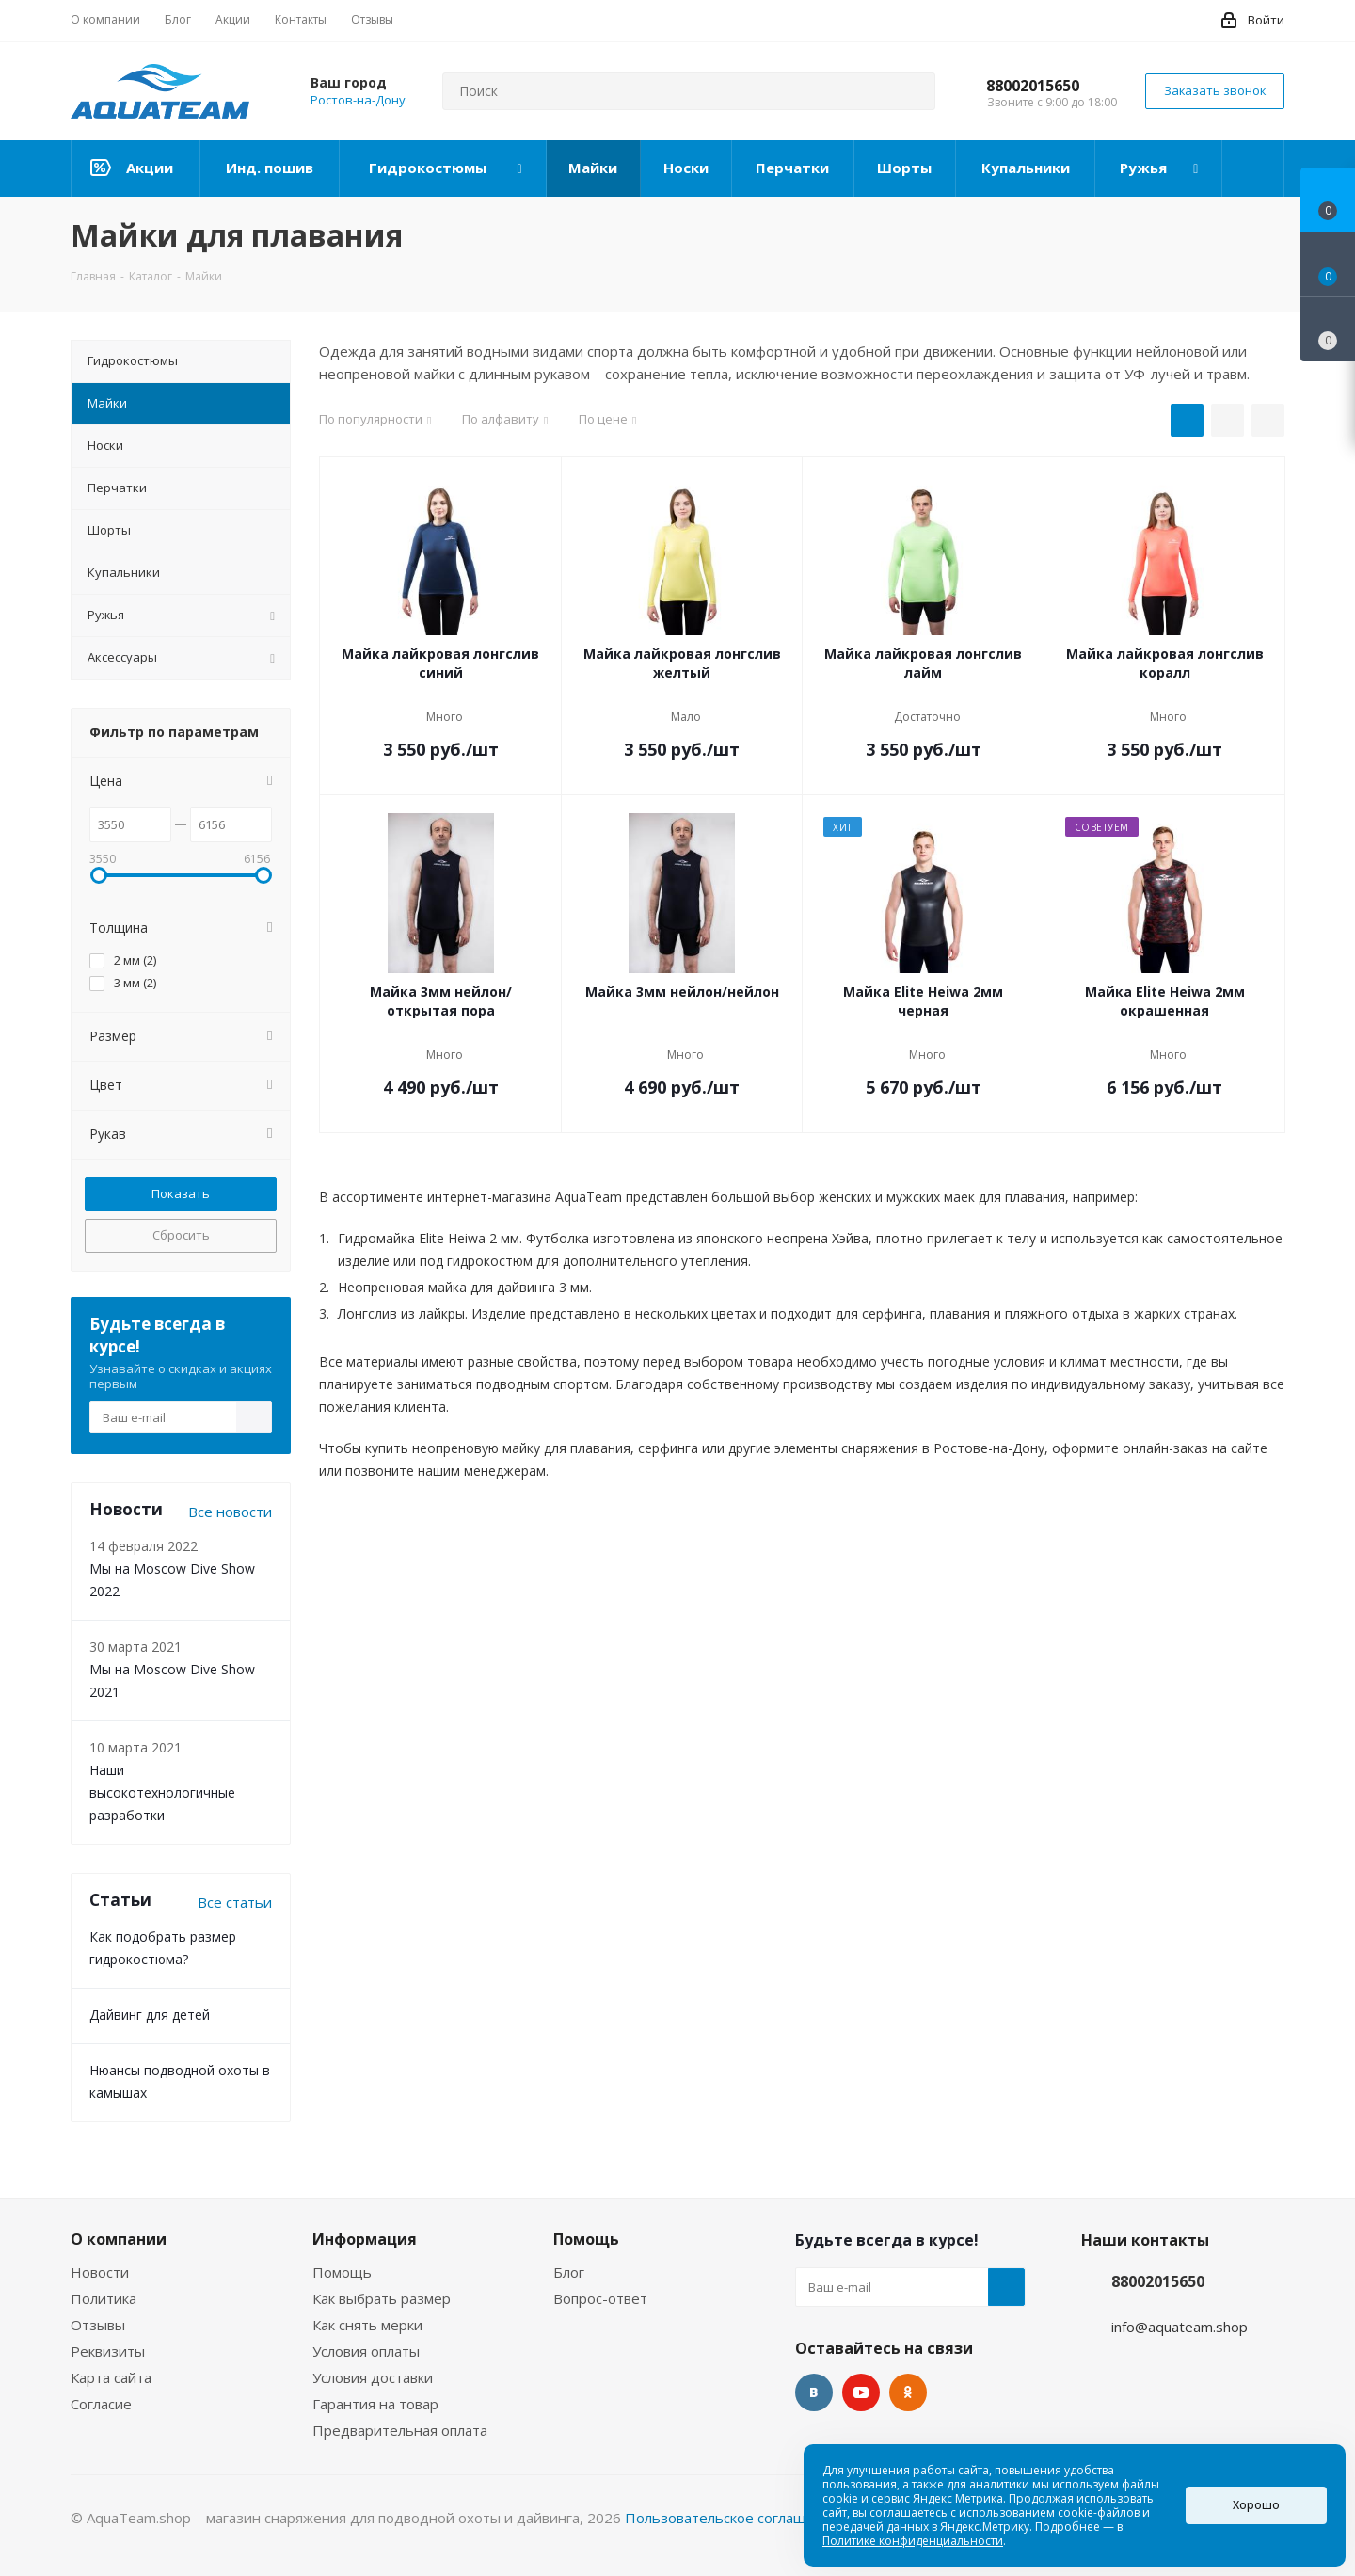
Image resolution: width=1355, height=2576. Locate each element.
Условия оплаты (366, 2351)
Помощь (342, 2272)
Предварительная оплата (399, 2430)
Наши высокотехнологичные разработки (162, 1792)
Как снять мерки (367, 2324)
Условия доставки (372, 2377)
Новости (100, 2272)
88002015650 (1032, 85)
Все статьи (235, 1902)
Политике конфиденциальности (912, 2541)
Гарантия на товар (375, 2403)
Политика (103, 2298)
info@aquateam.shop (1179, 2326)
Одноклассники (908, 2392)
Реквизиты (108, 2351)
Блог (568, 2272)
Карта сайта (111, 2377)
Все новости (230, 1511)
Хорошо (1256, 2505)
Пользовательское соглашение (732, 2517)
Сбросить (181, 1234)
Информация (364, 2239)
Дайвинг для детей (149, 2015)
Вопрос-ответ (600, 2298)
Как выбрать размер (381, 2298)
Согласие (101, 2403)
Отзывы (98, 2324)
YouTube (861, 2392)
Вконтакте (814, 2392)
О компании (119, 2239)
